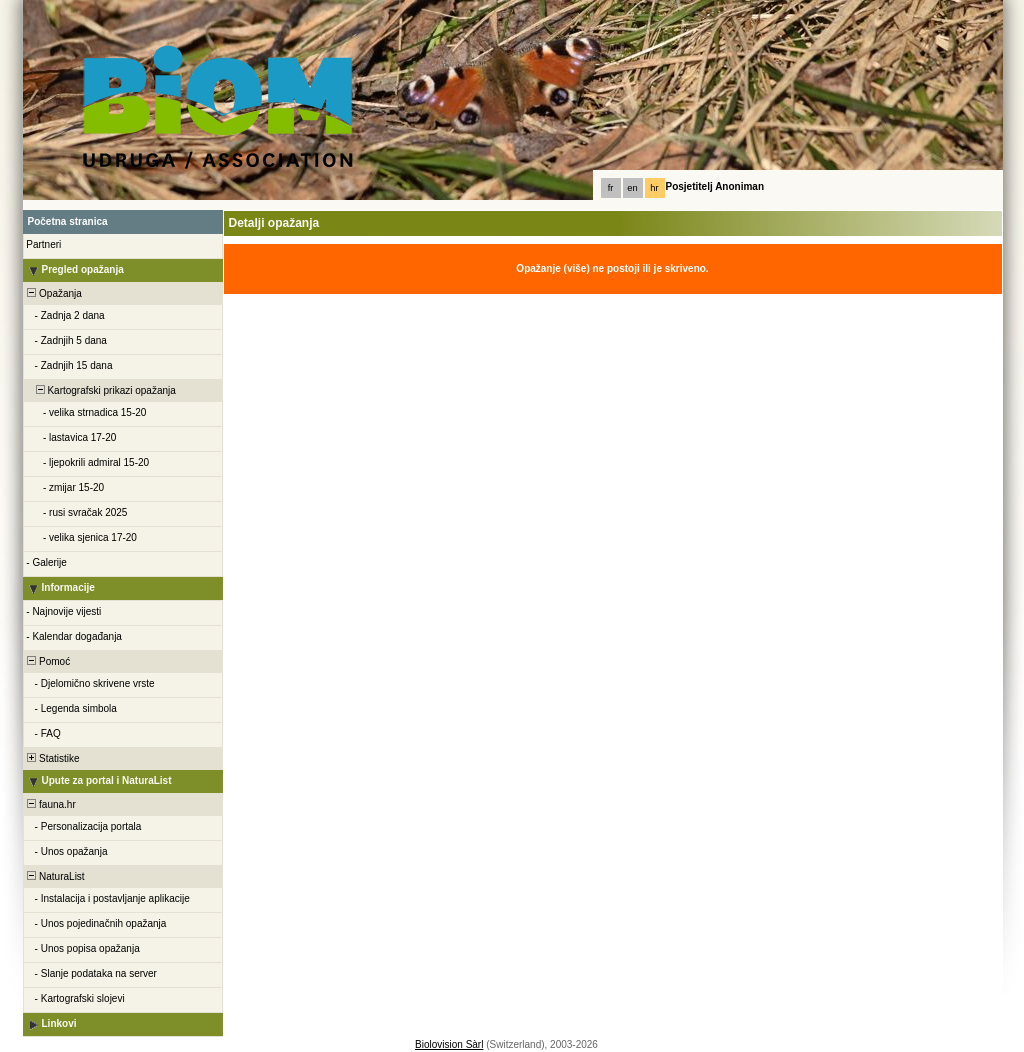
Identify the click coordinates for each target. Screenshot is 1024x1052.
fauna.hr (50, 804)
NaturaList (55, 876)
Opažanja (53, 293)
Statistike (52, 758)
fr (611, 188)
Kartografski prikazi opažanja (100, 390)
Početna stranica (68, 221)
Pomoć (48, 661)
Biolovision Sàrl (449, 1044)
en (632, 188)
